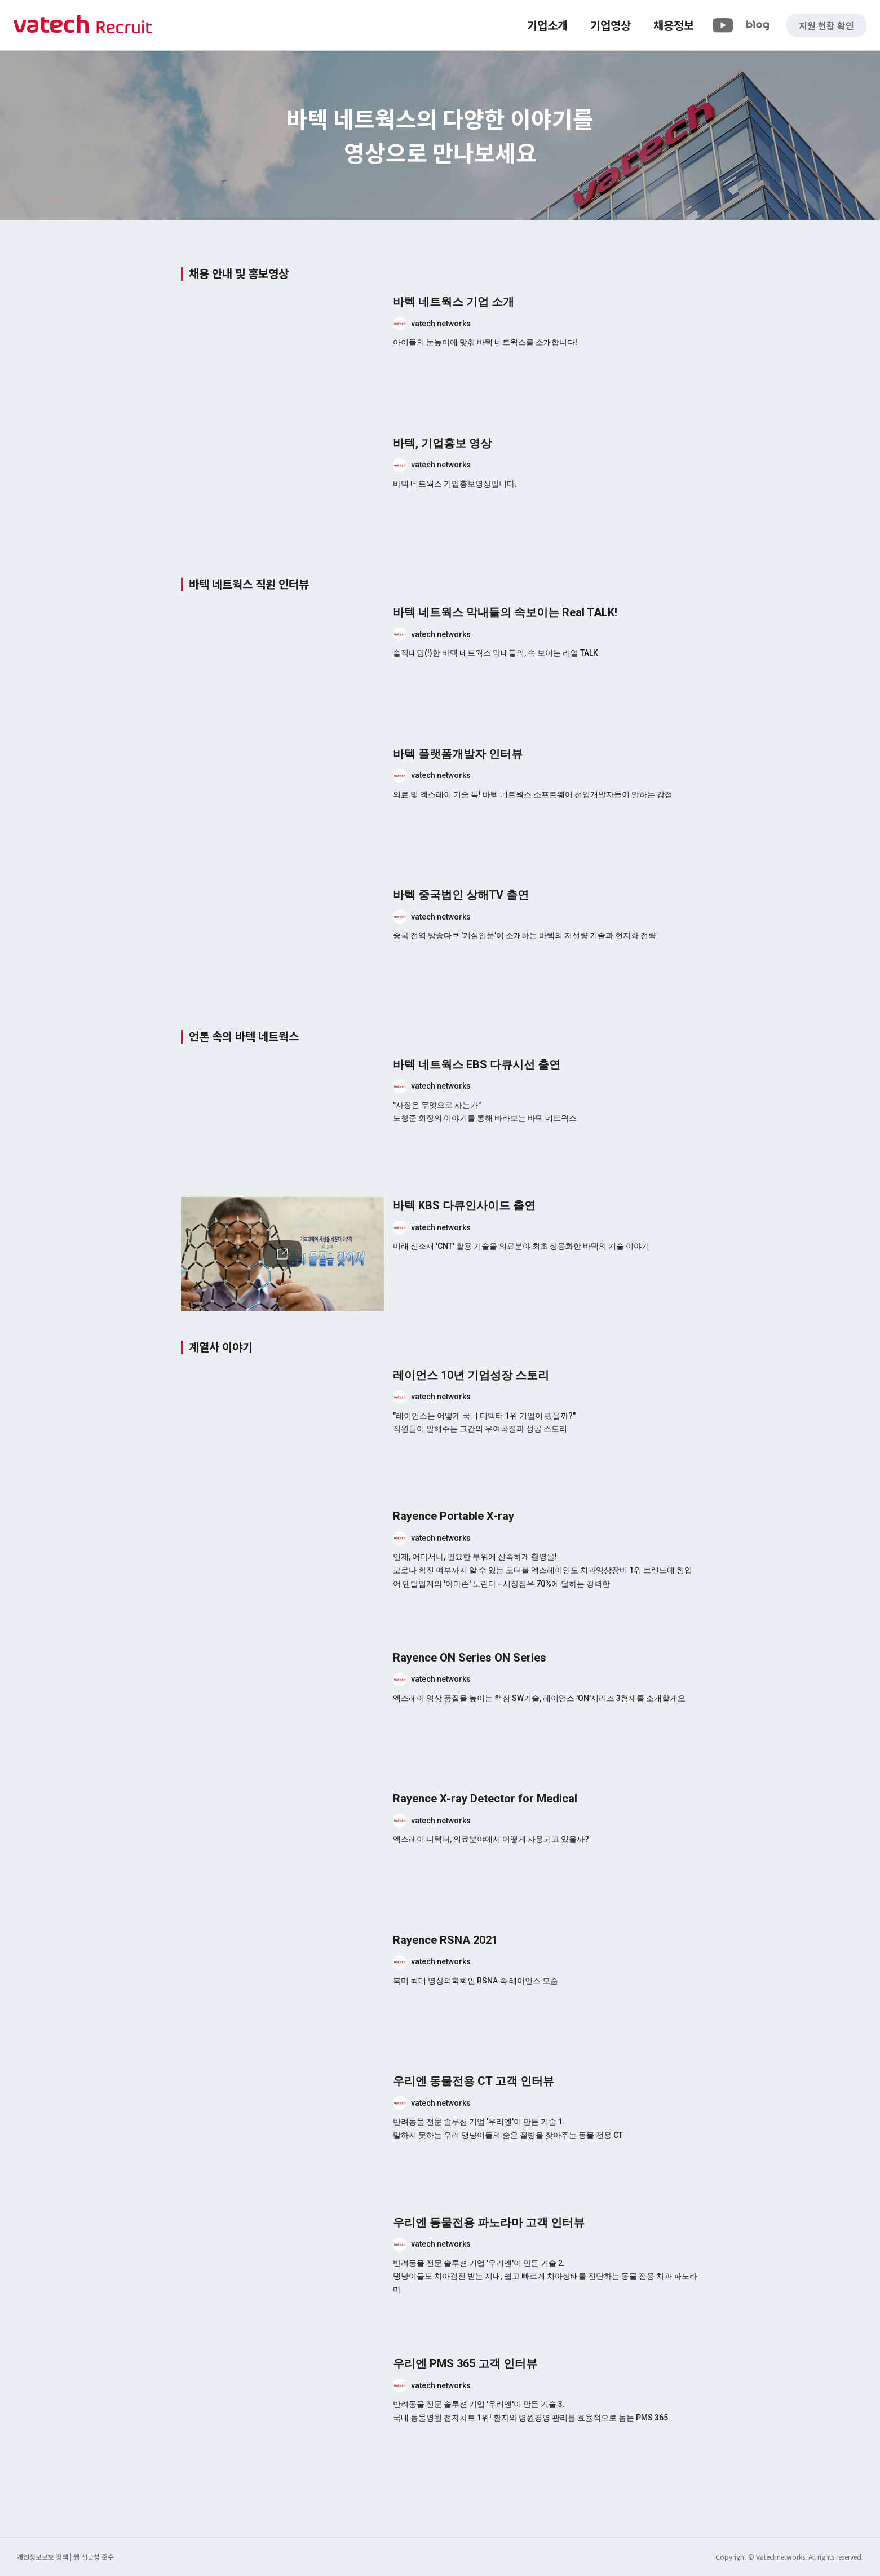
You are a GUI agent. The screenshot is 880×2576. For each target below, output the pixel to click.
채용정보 (673, 25)
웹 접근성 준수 (93, 2556)
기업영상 (610, 25)
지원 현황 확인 (826, 25)
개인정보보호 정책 (43, 2556)
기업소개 (547, 25)
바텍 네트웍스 (83, 25)
